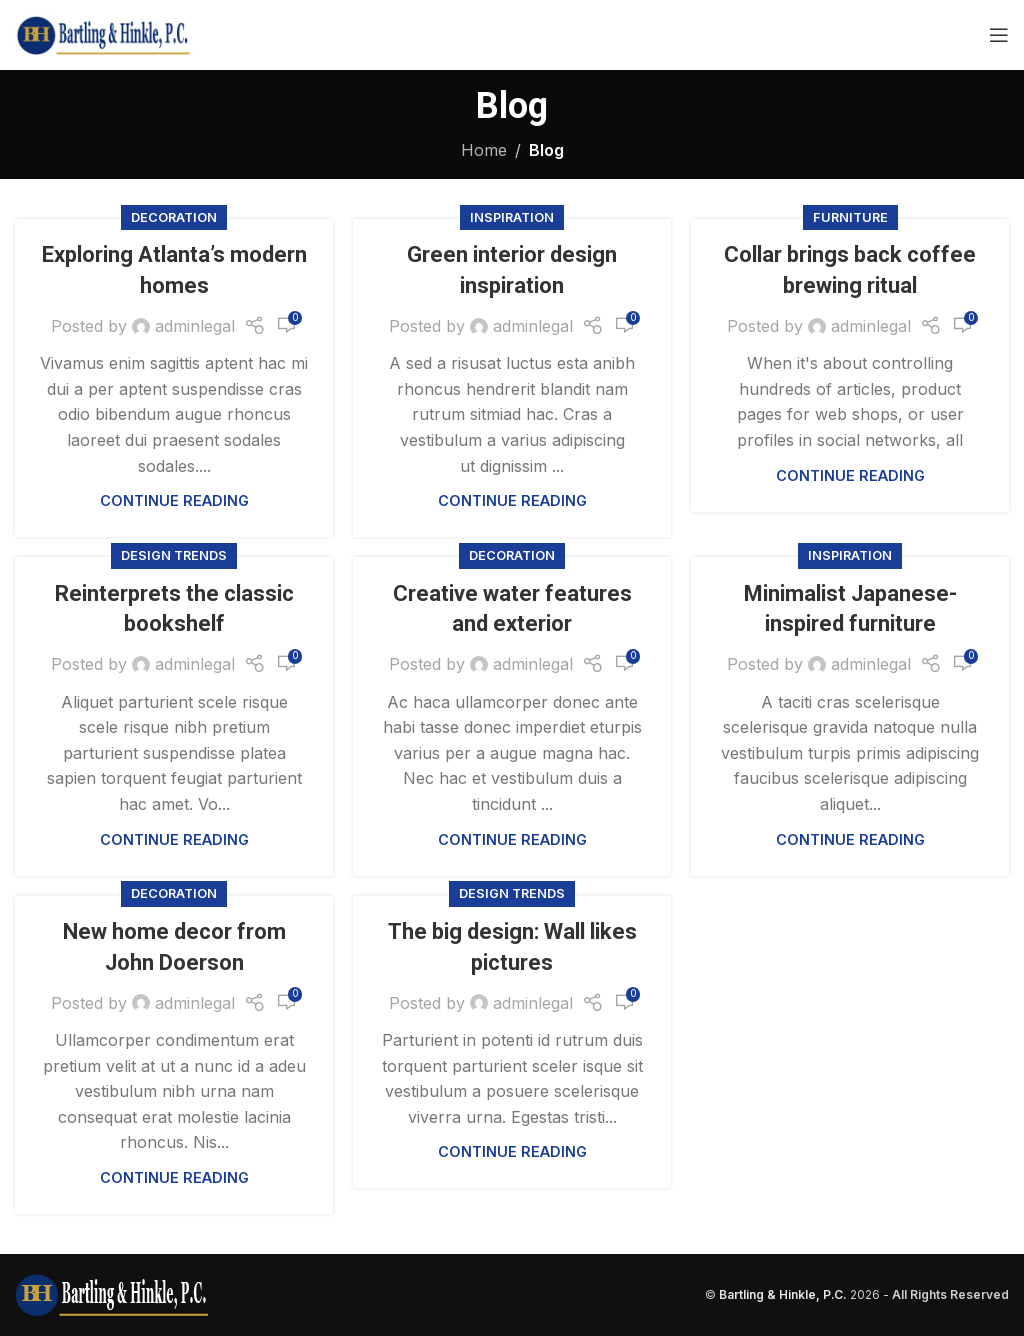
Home (484, 150)
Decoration (174, 217)
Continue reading (174, 500)
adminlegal (195, 326)
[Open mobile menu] (999, 35)
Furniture (850, 217)
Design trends (174, 555)
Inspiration (512, 217)
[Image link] (112, 1293)
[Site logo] (104, 33)
